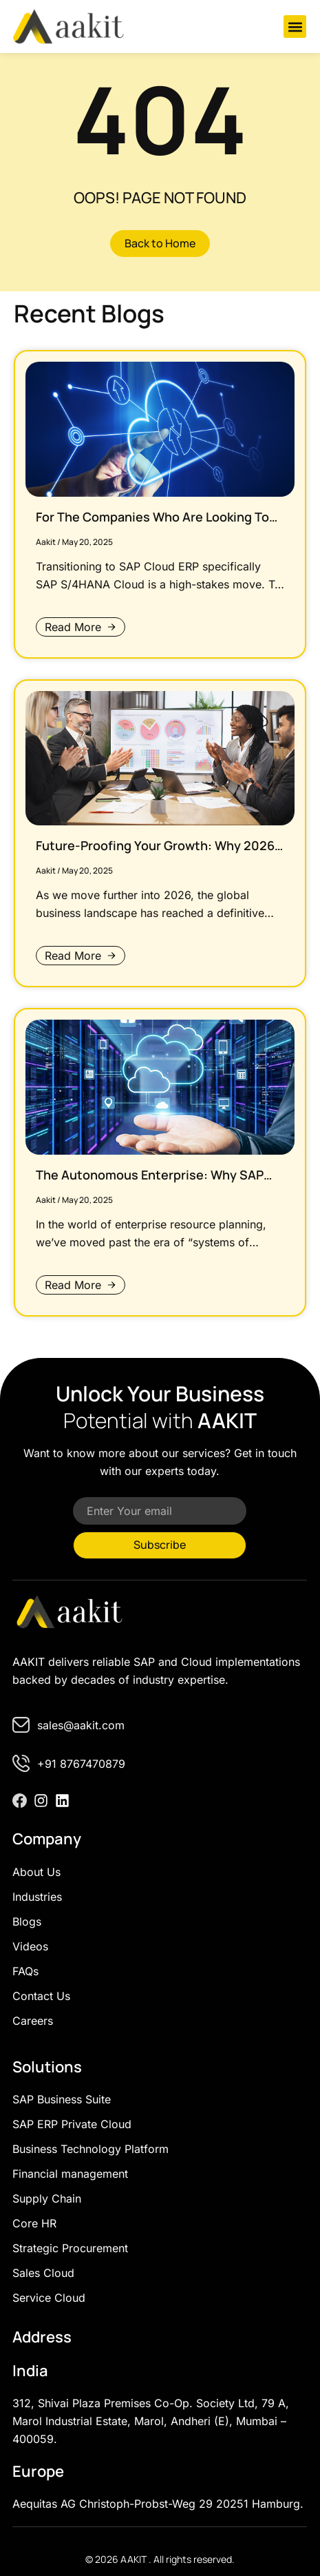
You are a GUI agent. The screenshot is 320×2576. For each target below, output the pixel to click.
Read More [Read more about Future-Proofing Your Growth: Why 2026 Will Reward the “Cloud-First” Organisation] (73, 955)
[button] (295, 26)
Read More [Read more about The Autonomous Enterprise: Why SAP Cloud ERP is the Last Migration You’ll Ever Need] (73, 1285)
